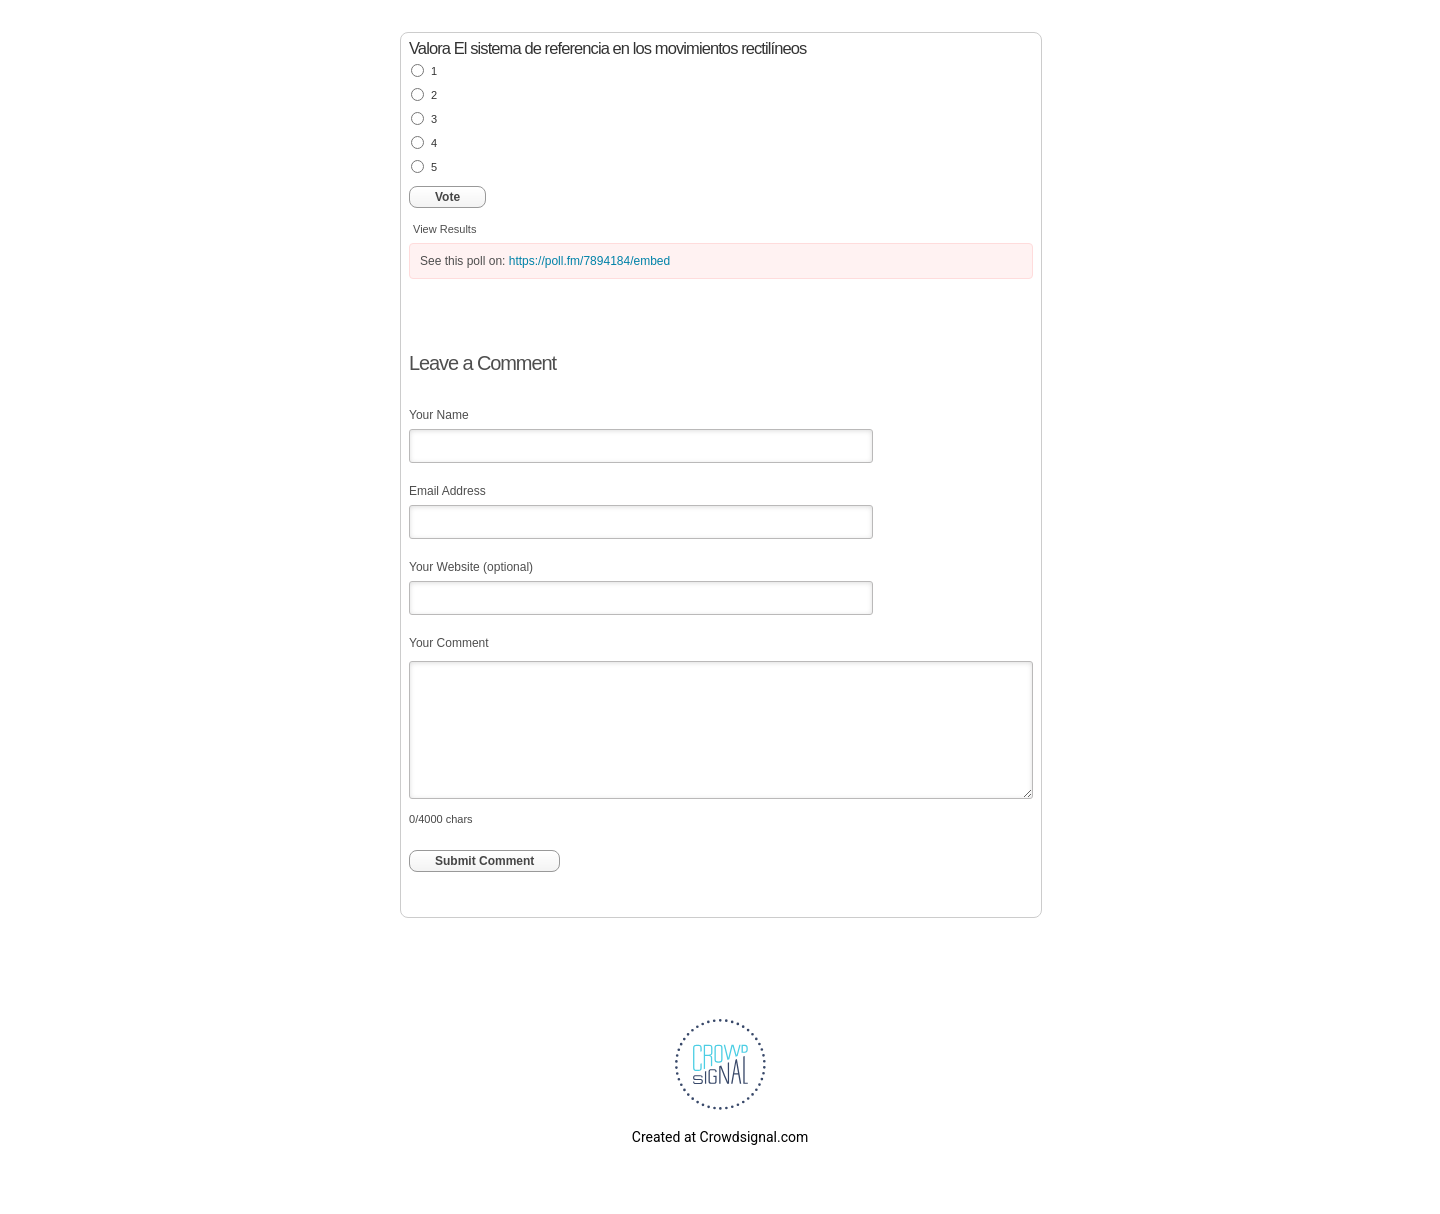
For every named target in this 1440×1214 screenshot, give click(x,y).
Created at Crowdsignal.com (720, 1137)
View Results (444, 229)
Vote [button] (447, 197)
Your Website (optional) (471, 567)
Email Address (447, 491)
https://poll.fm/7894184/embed (589, 261)
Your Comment (449, 643)
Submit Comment (484, 861)
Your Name (439, 415)
